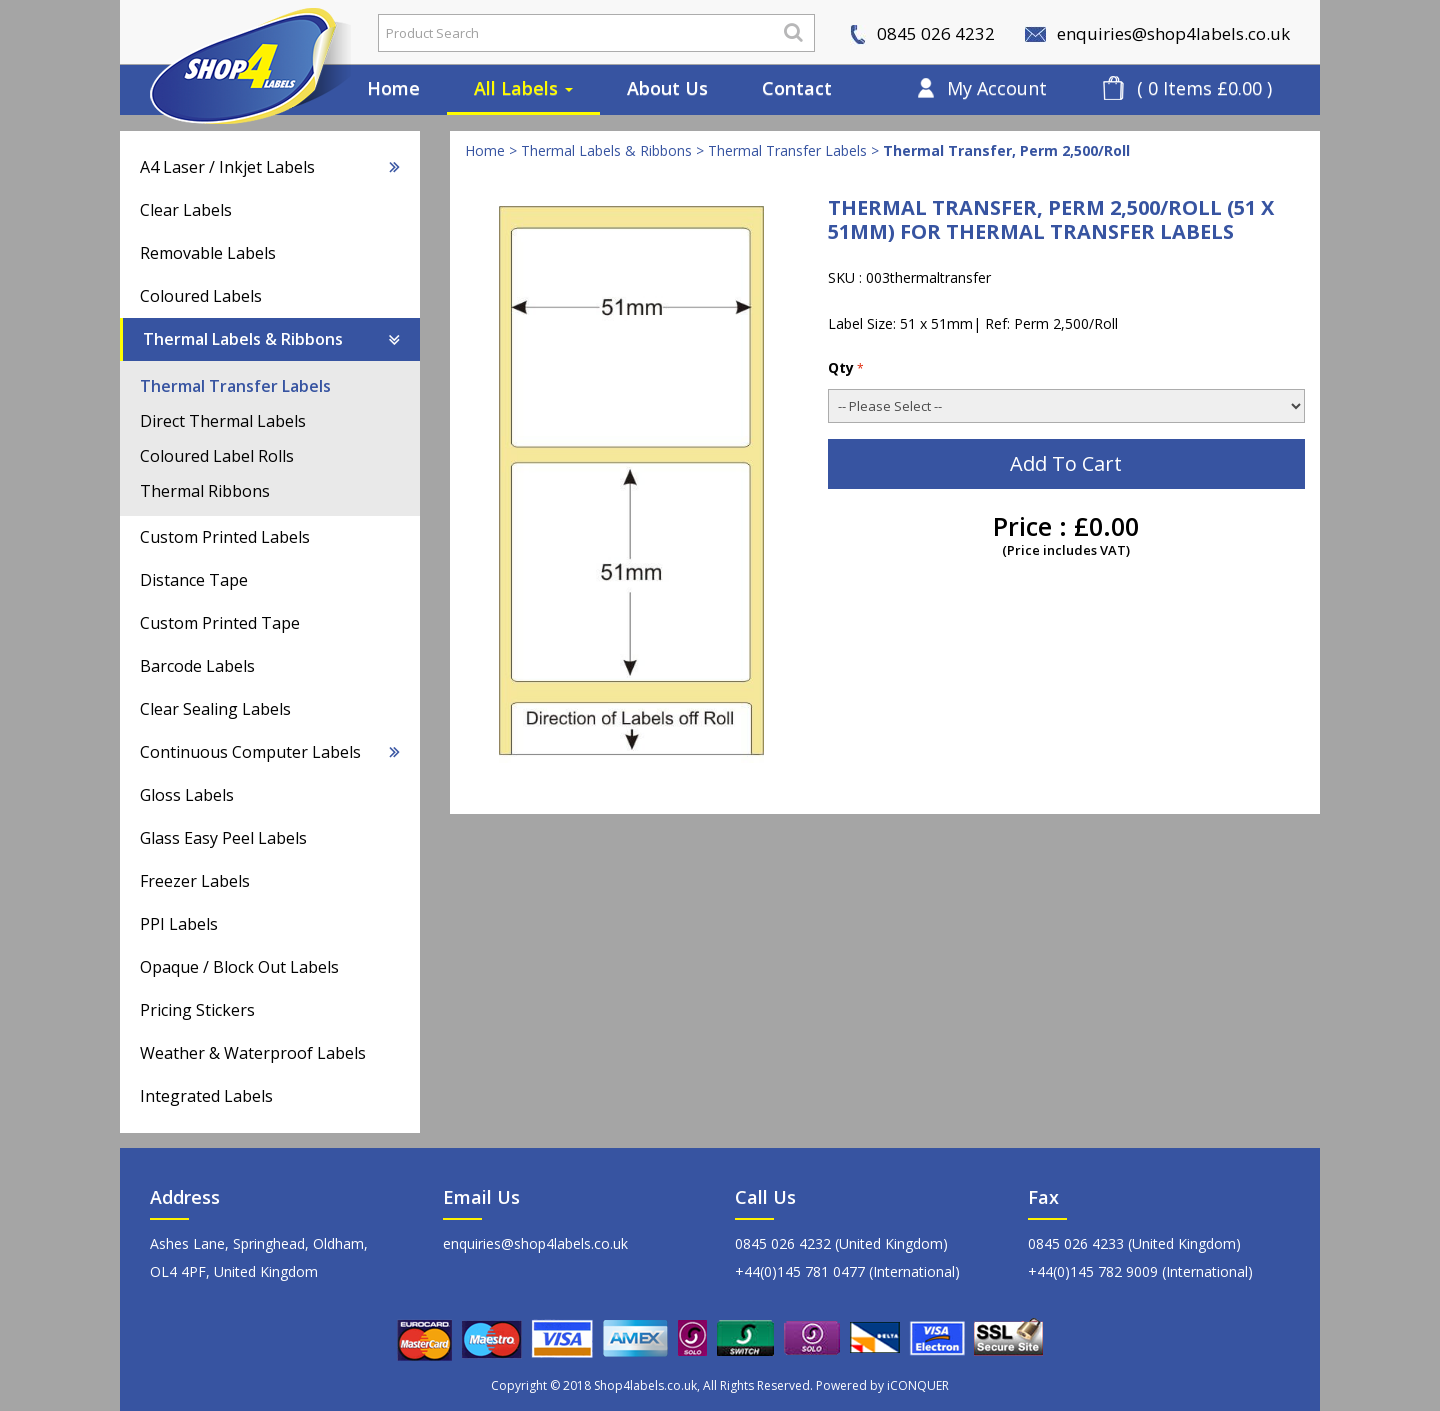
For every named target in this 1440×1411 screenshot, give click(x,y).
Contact (797, 88)
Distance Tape (194, 580)
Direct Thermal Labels (223, 421)
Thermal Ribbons (205, 491)
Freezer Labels (195, 881)
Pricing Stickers (197, 1010)
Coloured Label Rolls (217, 456)
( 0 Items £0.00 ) (1204, 88)
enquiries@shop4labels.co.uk (1157, 33)
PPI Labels (179, 924)
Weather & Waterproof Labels (253, 1053)
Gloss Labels (187, 795)
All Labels (523, 88)
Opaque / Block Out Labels (239, 967)
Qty (846, 367)
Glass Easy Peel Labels (223, 838)
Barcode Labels (197, 666)
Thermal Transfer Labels (235, 386)
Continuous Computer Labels (270, 752)
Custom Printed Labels (225, 537)
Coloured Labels (201, 296)
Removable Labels (208, 253)
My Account (997, 88)
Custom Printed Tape (220, 623)
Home (393, 88)
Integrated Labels (206, 1096)
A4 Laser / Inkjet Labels (270, 167)
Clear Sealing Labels (215, 709)
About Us (667, 88)
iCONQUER (918, 1385)
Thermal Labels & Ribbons (271, 339)
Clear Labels (186, 210)
